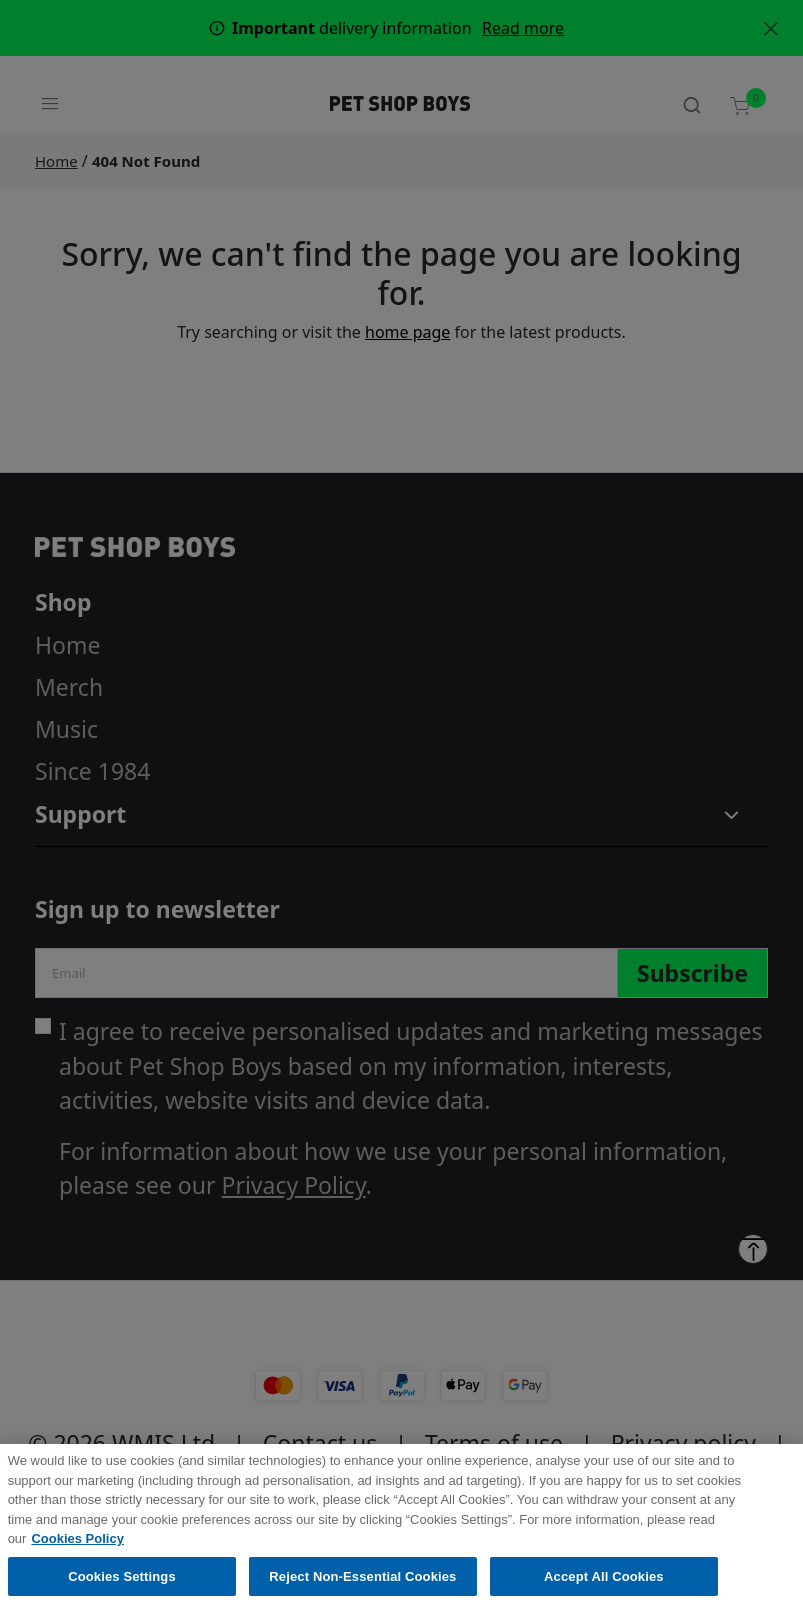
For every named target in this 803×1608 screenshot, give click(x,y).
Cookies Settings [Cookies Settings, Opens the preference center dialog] (122, 1586)
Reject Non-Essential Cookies (362, 1586)
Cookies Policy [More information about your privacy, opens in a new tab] (77, 1548)
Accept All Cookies (604, 1586)
